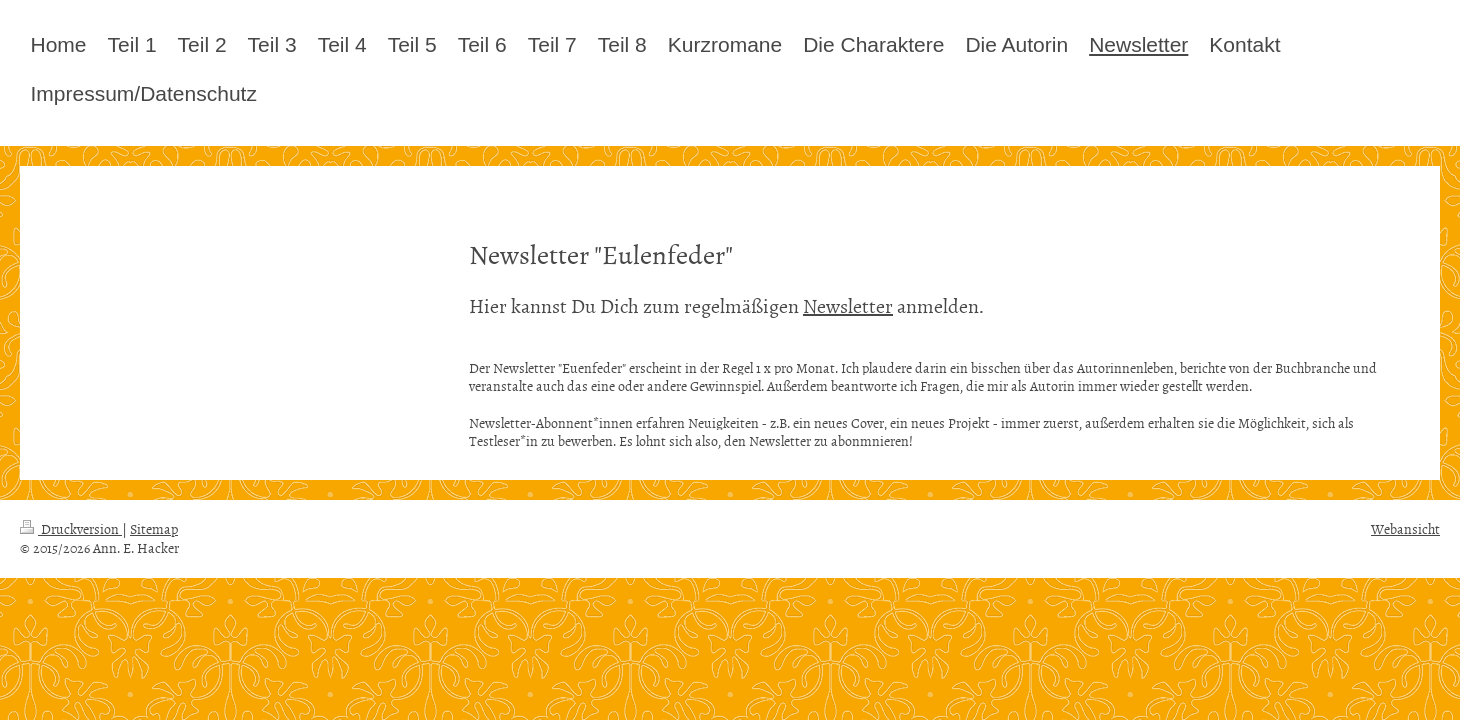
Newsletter (848, 305)
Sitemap (154, 528)
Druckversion (71, 528)
